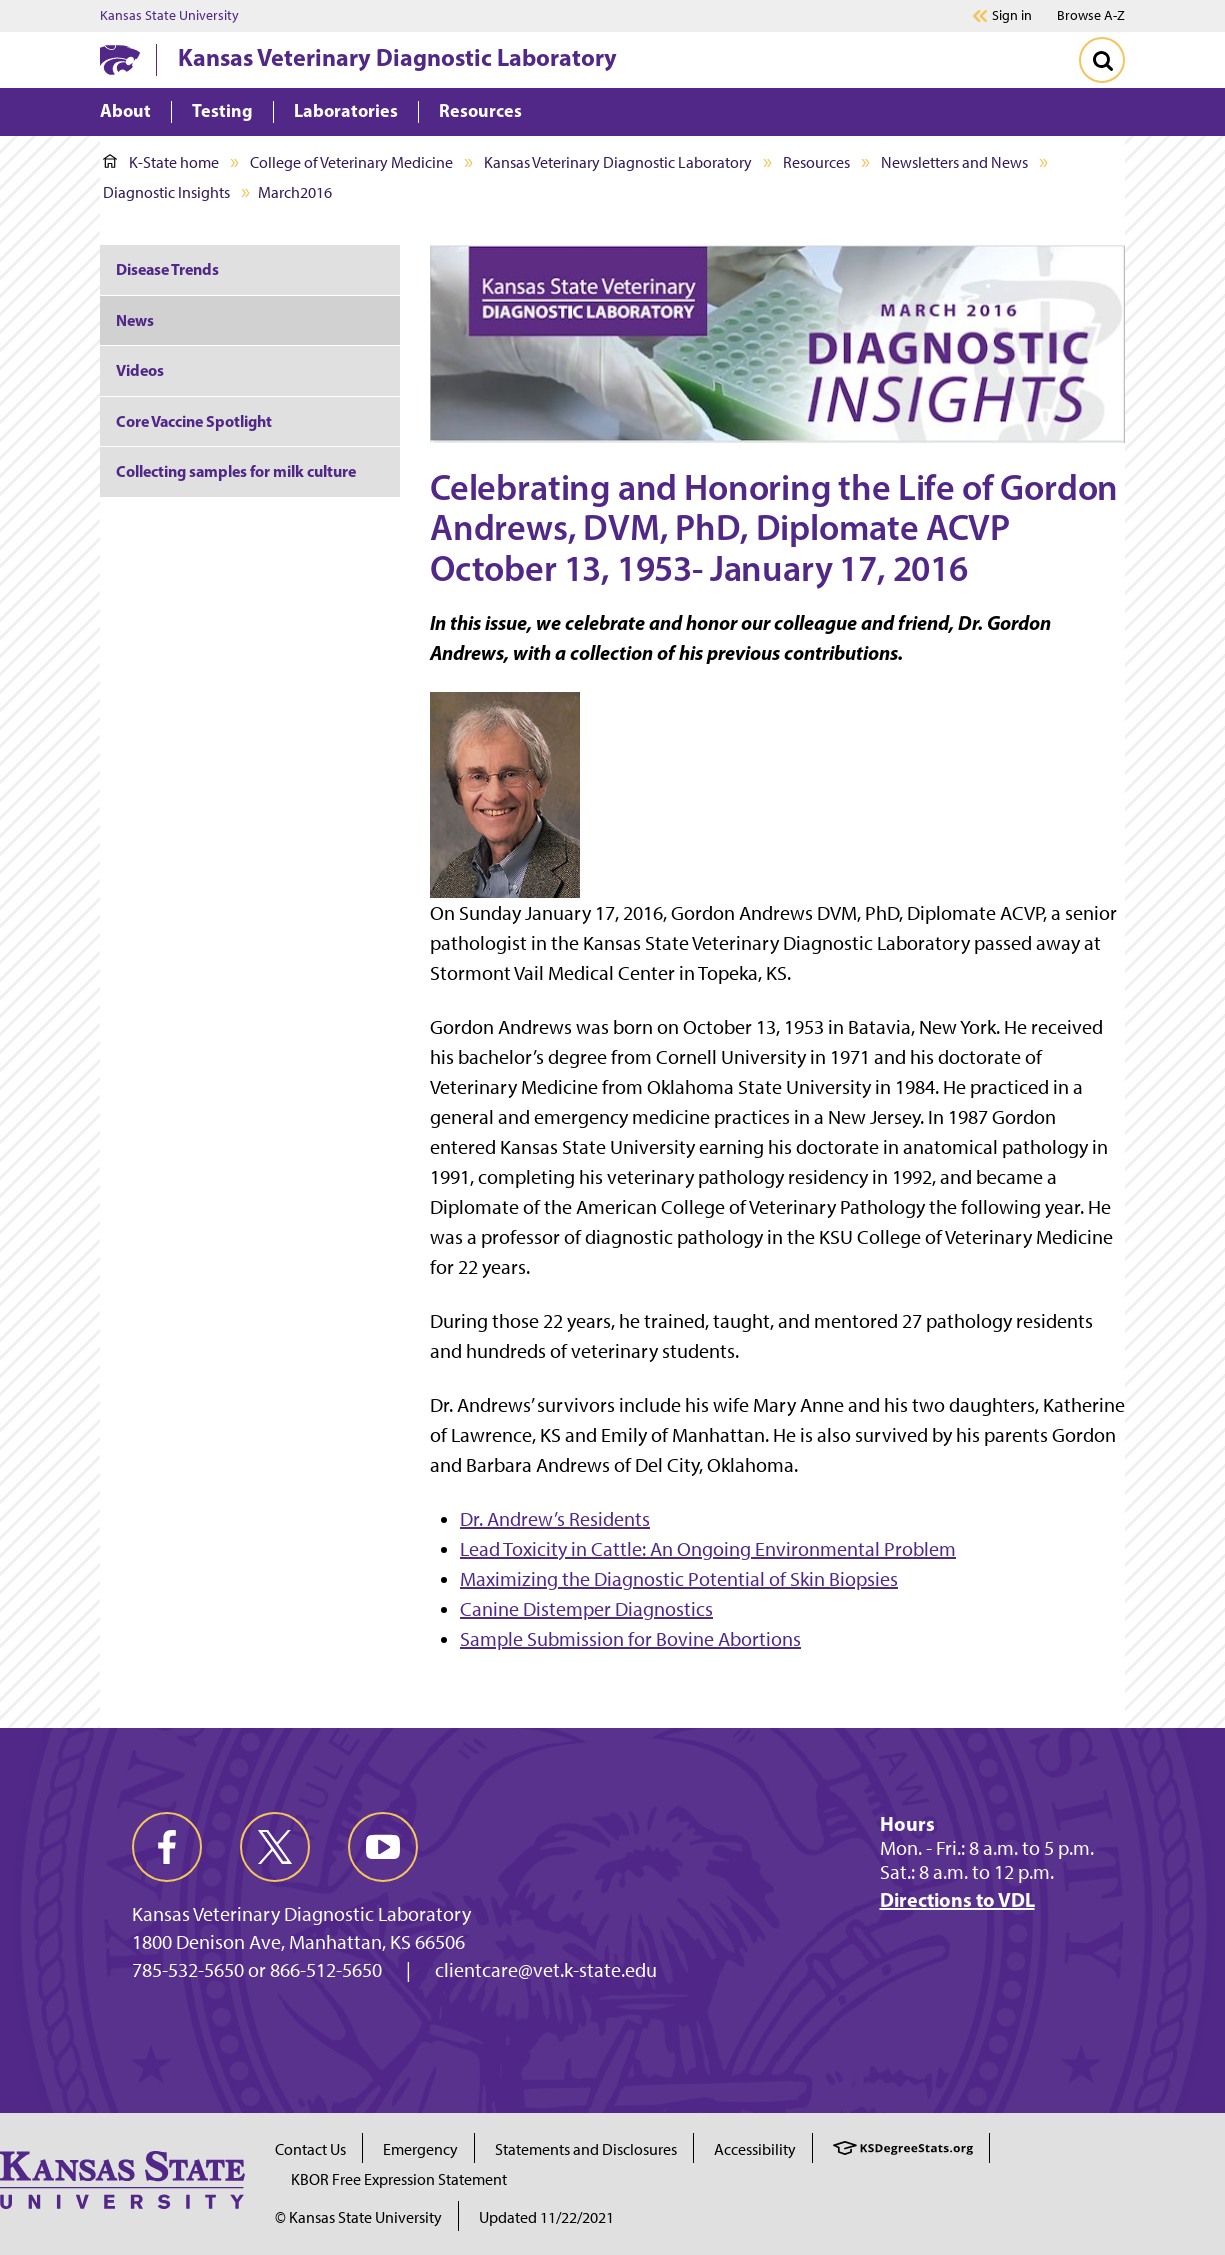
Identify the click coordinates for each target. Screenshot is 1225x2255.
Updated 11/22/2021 (546, 2217)
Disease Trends (167, 269)
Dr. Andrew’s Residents (555, 1519)
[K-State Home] (120, 59)
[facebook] (167, 1847)
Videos (140, 370)
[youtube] (383, 1847)
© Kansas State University (358, 2217)
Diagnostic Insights (166, 192)
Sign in (1012, 16)
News (135, 320)
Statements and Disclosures (586, 2149)
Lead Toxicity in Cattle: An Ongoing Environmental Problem (708, 1549)
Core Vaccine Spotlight (194, 421)
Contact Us (310, 2149)
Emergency (420, 2149)
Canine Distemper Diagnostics (586, 1609)
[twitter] (275, 1847)
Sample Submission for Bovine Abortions (630, 1639)
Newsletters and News (954, 162)
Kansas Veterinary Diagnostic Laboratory (397, 57)
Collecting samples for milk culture (236, 471)
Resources (816, 162)
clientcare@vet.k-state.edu (546, 1970)
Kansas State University (169, 16)
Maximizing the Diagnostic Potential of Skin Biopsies (679, 1579)
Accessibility (755, 2149)
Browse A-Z (1091, 15)
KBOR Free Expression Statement (399, 2179)
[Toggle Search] (1102, 60)
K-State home (161, 162)
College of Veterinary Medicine (351, 162)
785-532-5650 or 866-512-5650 (257, 1970)
